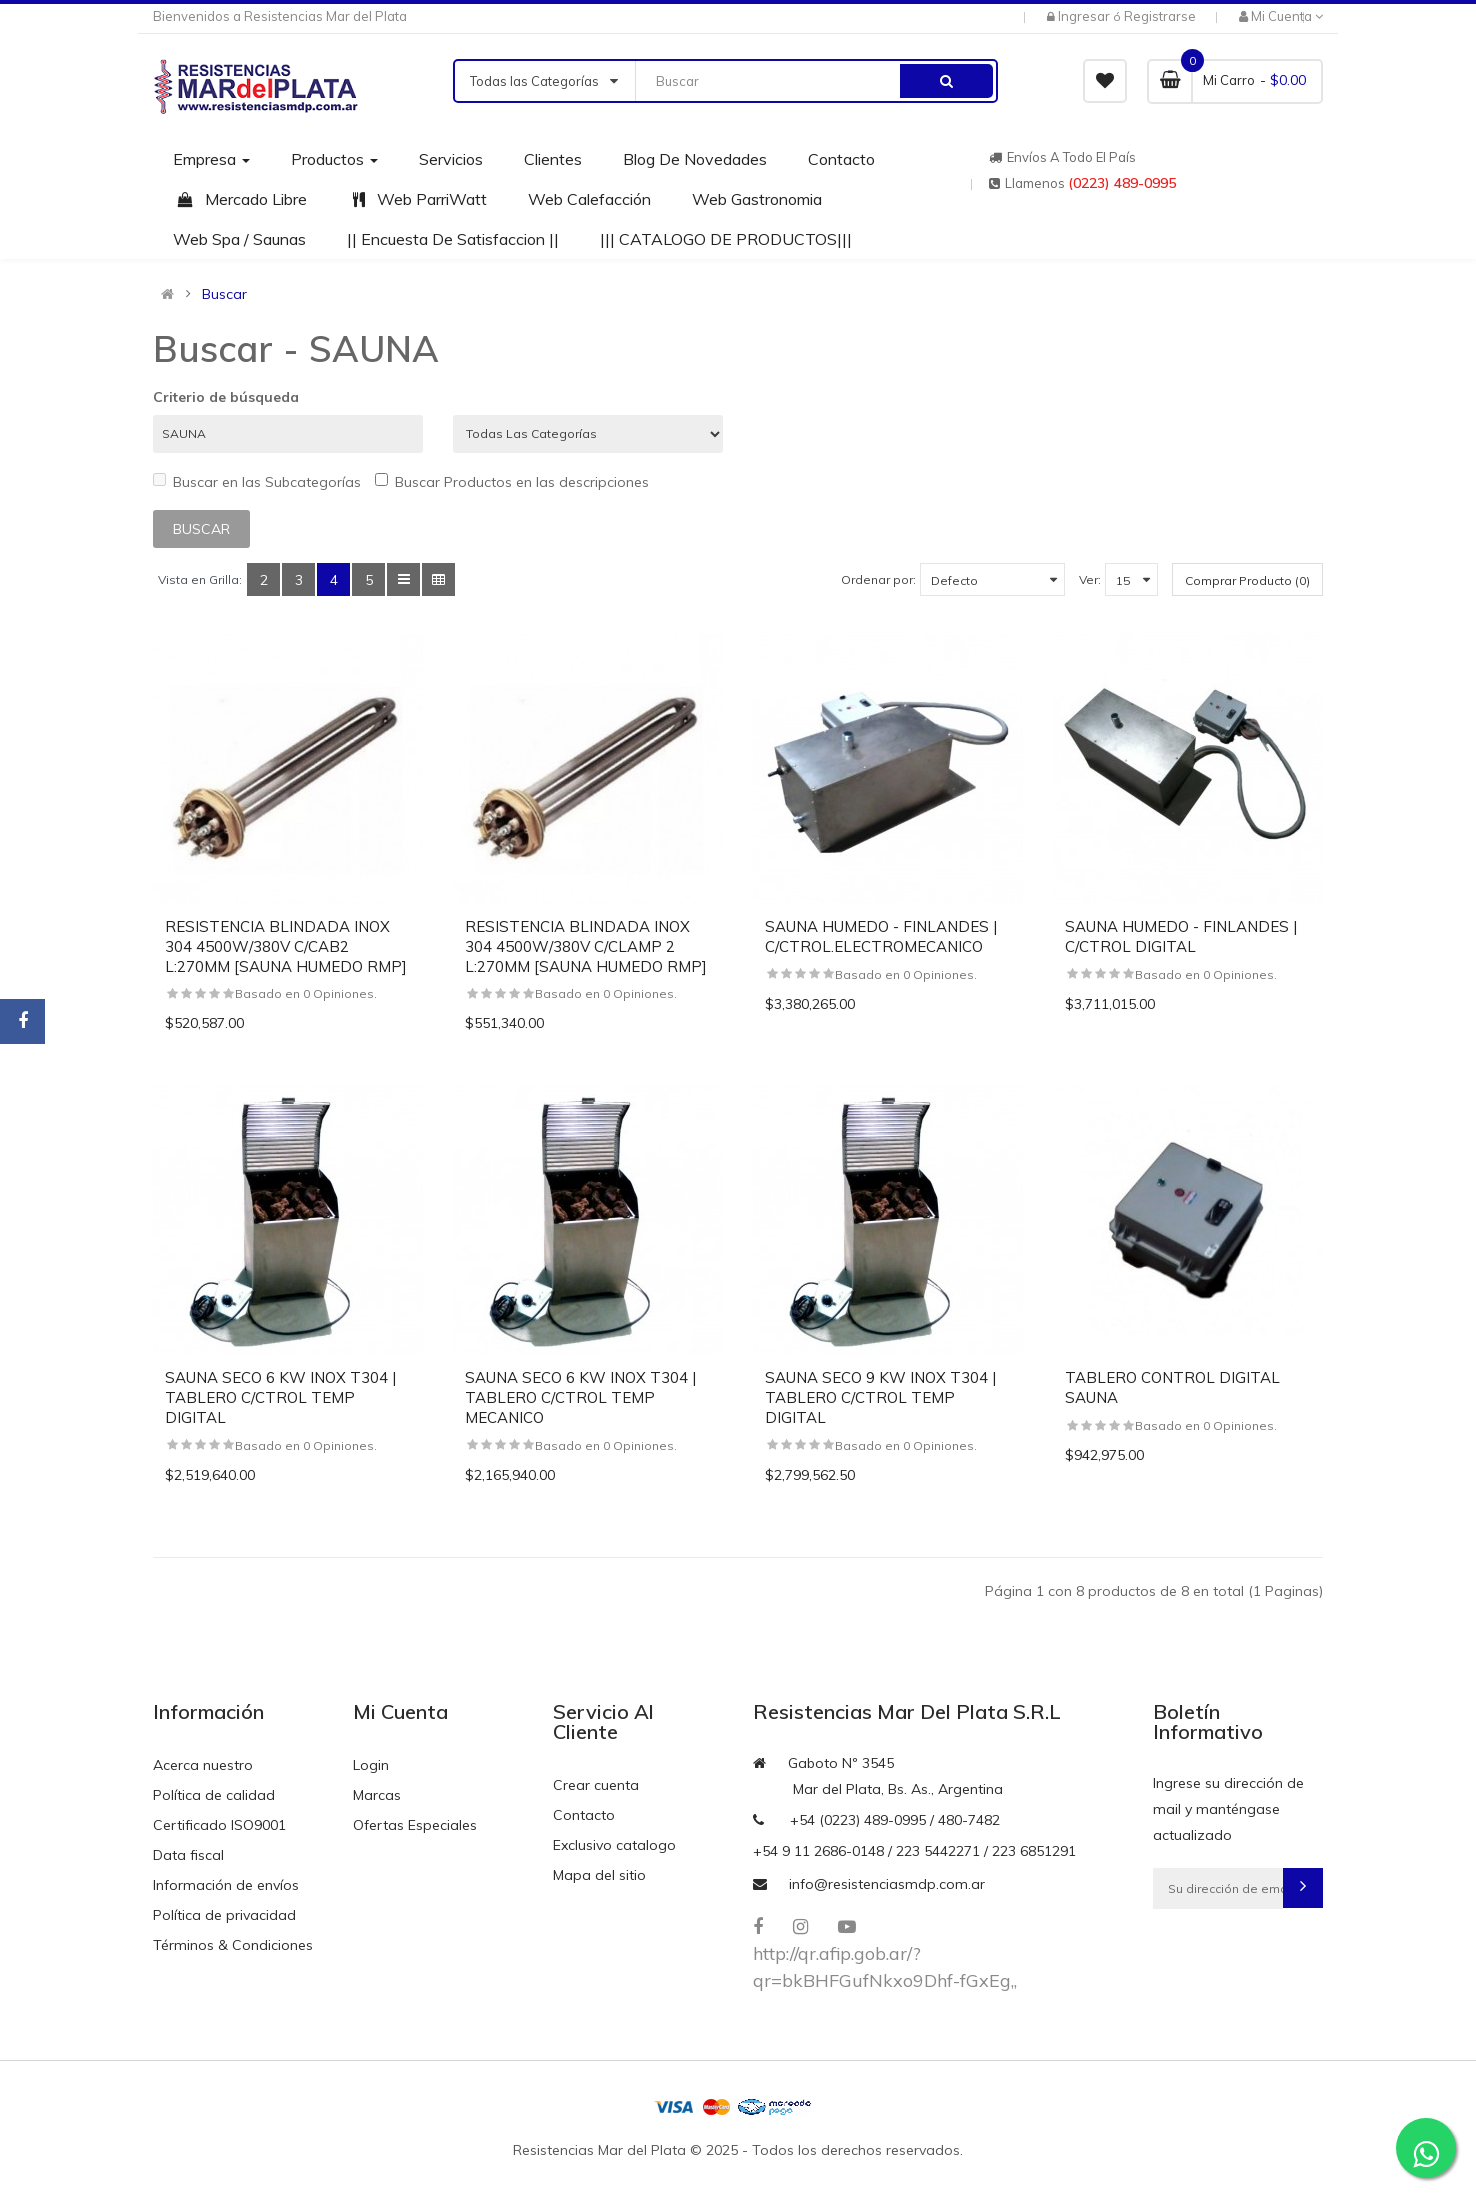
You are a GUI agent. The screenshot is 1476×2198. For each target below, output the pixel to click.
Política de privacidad (224, 1915)
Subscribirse (1303, 1888)
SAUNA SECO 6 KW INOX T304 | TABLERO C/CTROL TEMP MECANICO (580, 1397)
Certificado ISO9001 (219, 1825)
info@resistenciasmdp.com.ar (887, 1884)
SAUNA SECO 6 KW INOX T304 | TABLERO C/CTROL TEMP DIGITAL (280, 1397)
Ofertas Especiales (415, 1825)
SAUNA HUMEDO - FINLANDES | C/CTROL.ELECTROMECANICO (881, 936)
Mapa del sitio (599, 1875)
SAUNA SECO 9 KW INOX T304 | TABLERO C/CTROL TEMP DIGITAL (880, 1397)
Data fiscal (188, 1855)
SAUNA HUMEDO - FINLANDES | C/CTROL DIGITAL (1181, 936)
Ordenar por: (878, 579)
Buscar (224, 294)
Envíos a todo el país (1062, 157)
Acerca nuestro (203, 1765)
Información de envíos (226, 1885)
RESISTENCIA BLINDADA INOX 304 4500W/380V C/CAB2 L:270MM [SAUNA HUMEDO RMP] (286, 946)
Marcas (377, 1795)
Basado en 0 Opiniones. (306, 993)
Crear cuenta (596, 1785)
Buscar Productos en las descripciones (512, 482)
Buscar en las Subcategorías (257, 482)
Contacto (584, 1815)
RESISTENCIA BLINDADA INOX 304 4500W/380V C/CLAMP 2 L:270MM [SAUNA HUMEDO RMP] (586, 946)
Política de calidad (214, 1795)
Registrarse (1160, 16)
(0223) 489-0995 (1122, 183)
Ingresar (1085, 16)
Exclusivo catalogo (614, 1845)
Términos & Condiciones (233, 1945)
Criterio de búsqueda (226, 397)
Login (371, 1765)
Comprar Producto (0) (1247, 580)
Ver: (1090, 579)
